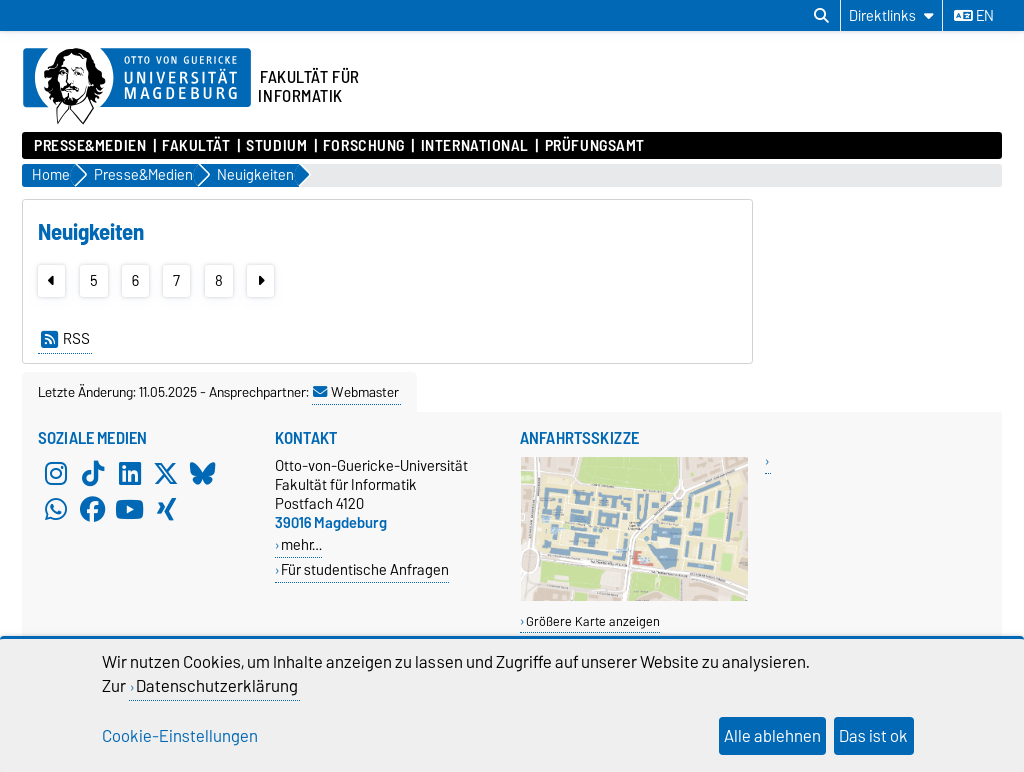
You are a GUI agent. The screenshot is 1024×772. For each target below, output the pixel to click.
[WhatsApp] (56, 510)
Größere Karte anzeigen (593, 621)
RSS (65, 339)
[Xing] (166, 510)
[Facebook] (93, 510)
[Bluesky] (203, 474)
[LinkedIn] (130, 474)
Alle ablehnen (772, 736)
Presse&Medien (90, 146)
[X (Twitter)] (166, 474)
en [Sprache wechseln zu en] (974, 16)
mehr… (301, 544)
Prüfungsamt (595, 146)
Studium (276, 146)
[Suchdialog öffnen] (821, 16)
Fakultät (196, 146)
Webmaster (356, 392)
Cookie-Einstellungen (180, 736)
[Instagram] (56, 474)
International (475, 146)
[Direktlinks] (891, 15)
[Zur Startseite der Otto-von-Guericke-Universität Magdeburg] (137, 87)
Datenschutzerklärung (217, 686)
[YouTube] (130, 510)
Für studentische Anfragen (365, 569)
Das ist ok (873, 736)
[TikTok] (93, 474)
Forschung (364, 146)
